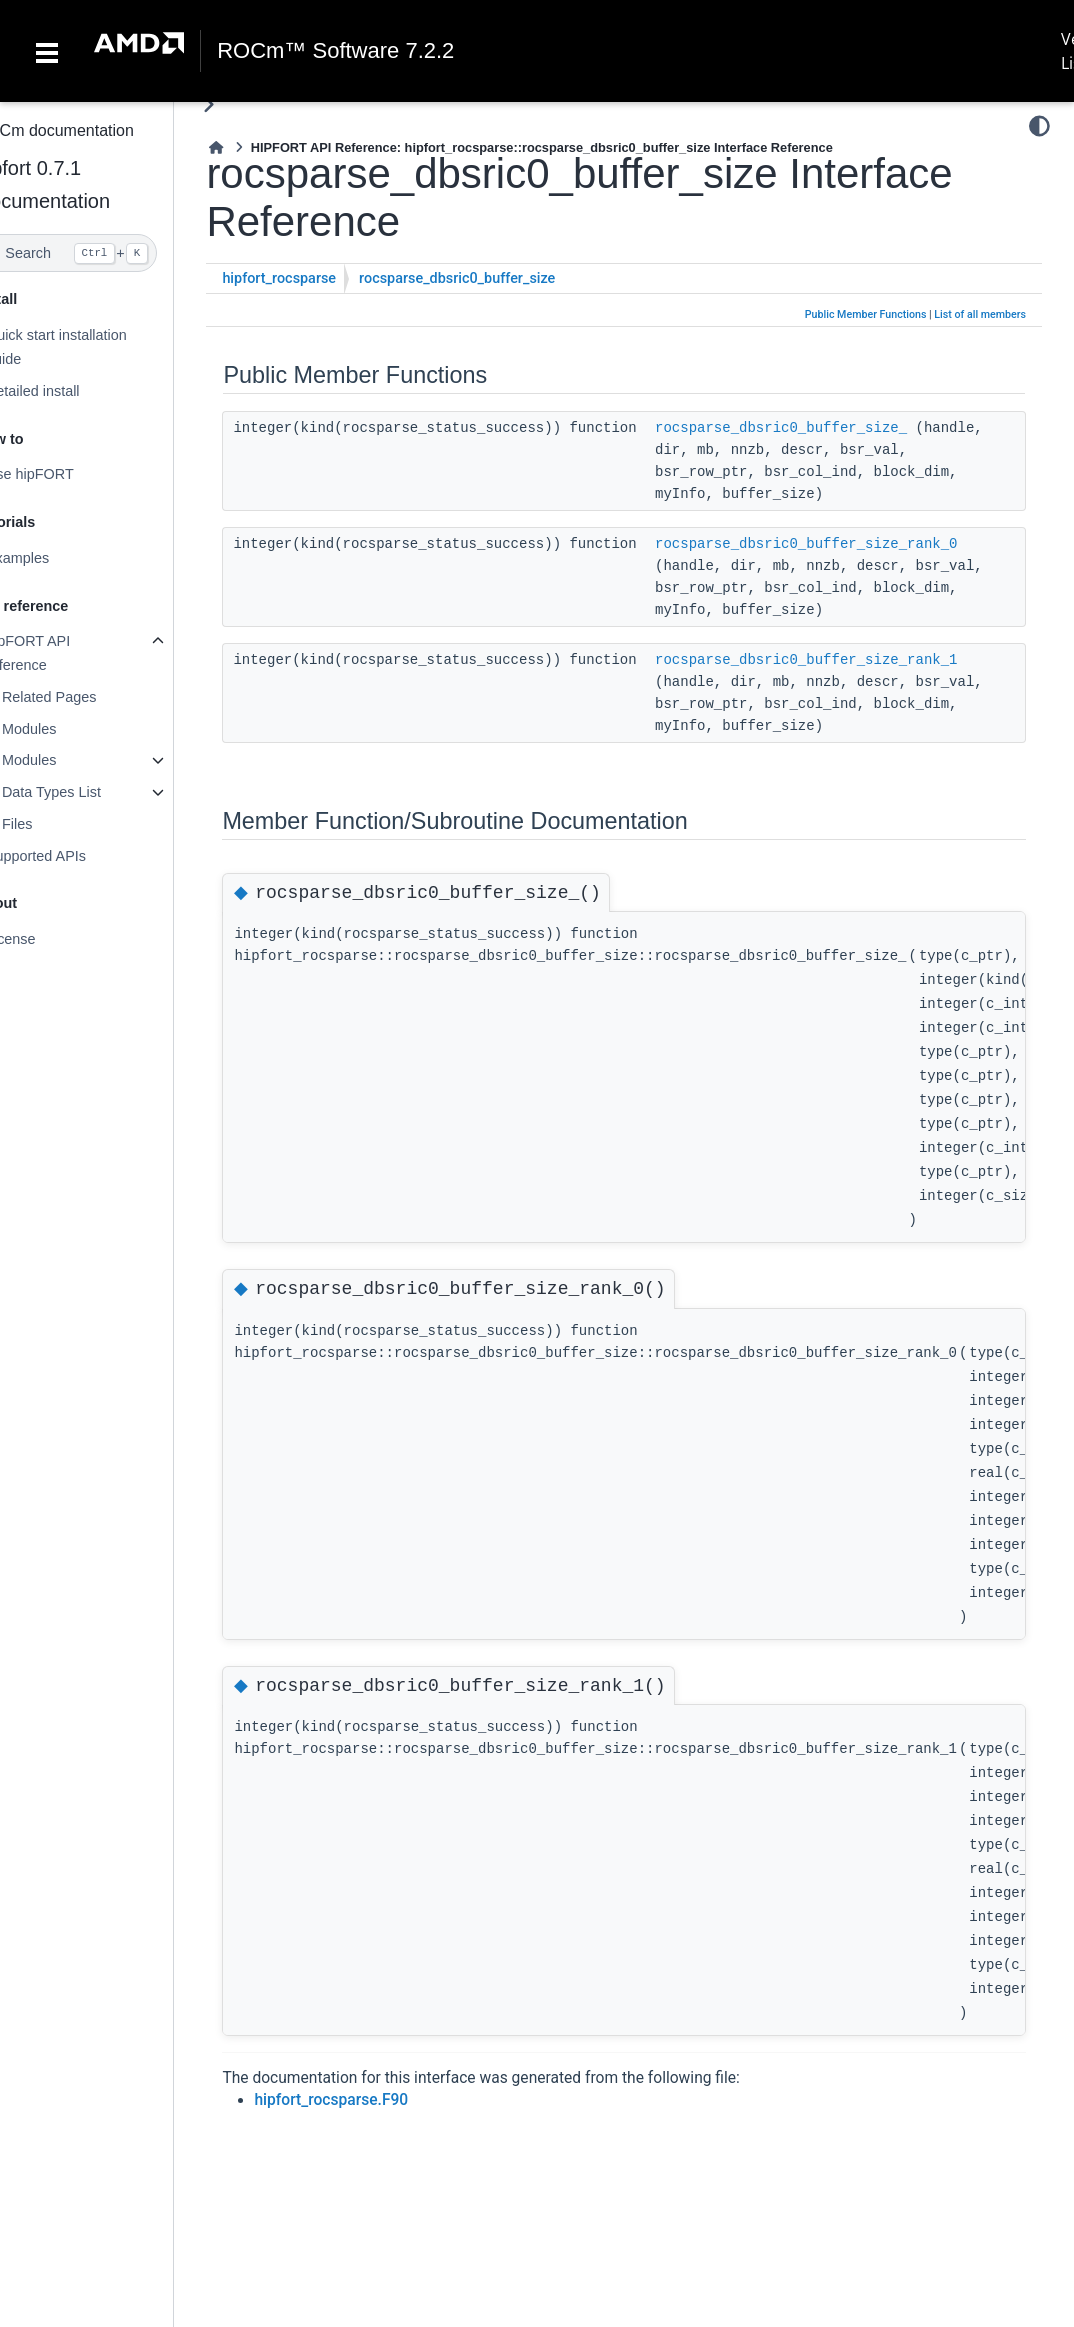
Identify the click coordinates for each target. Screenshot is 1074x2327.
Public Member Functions (866, 314)
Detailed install (73, 391)
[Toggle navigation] (47, 51)
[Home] (257, 147)
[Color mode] (1039, 126)
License (51, 939)
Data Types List (91, 792)
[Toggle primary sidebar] (249, 104)
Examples (57, 558)
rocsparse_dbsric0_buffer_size (498, 278)
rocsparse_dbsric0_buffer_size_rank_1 (846, 660)
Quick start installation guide (96, 347)
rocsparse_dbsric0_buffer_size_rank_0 (846, 544)
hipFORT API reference (68, 653)
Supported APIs (76, 856)
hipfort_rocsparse (320, 278)
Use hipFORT (70, 474)
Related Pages (89, 697)
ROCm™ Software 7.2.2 (335, 51)
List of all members (980, 314)
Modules (69, 729)
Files (57, 824)
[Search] (107, 253)
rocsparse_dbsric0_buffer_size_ (821, 428)
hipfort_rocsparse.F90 (372, 2100)
